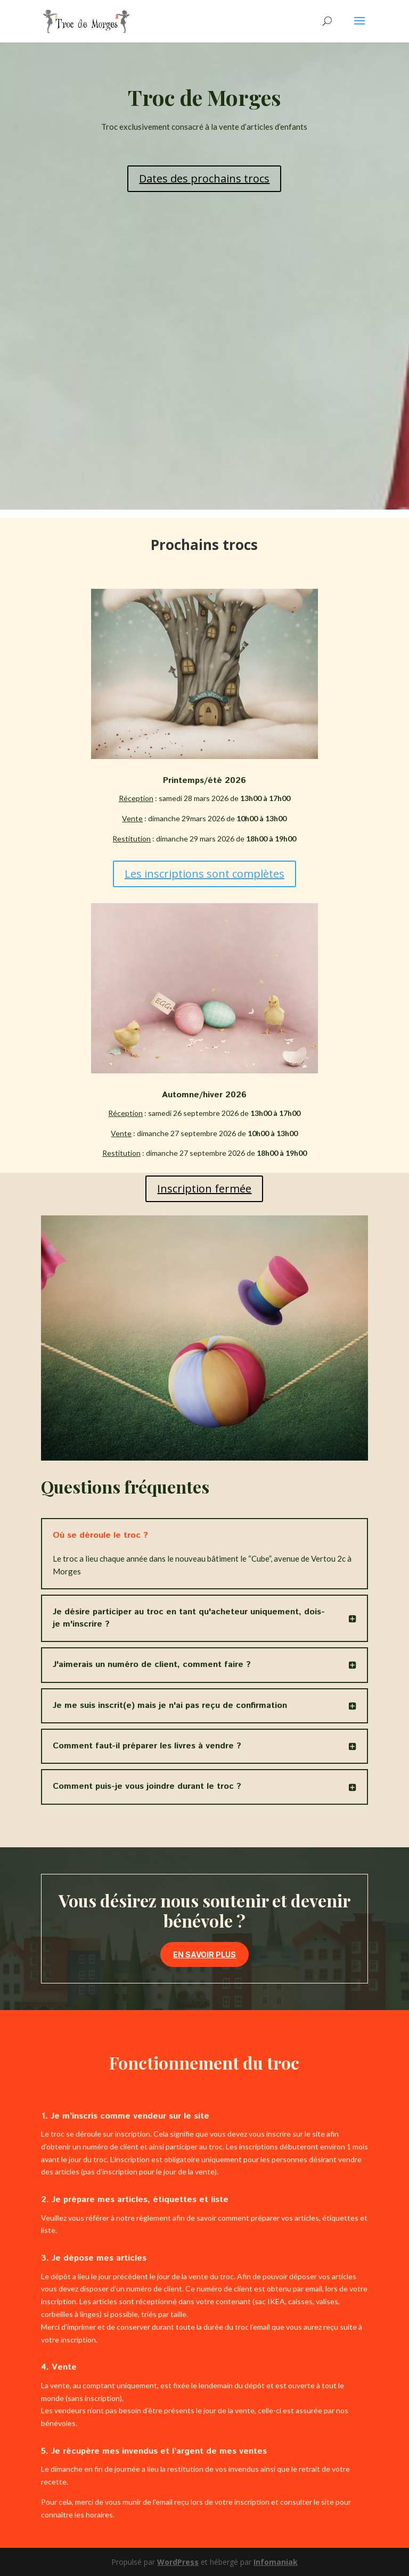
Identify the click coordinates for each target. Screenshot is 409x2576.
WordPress (178, 2562)
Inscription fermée (204, 1188)
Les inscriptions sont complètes (204, 873)
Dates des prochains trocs (204, 178)
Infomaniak (275, 2562)
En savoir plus (204, 1954)
